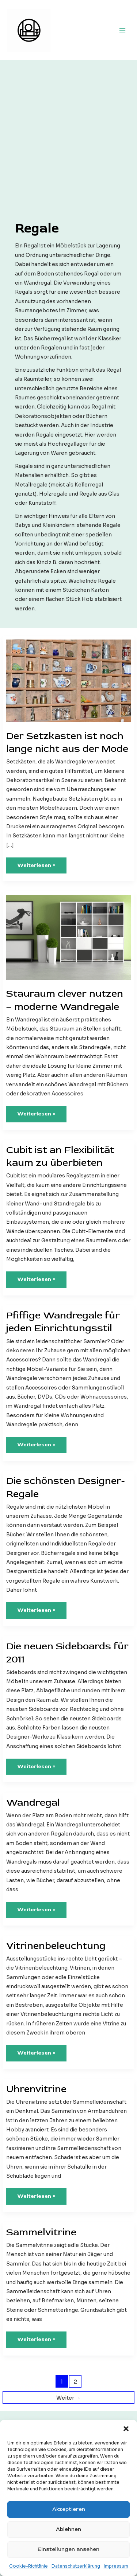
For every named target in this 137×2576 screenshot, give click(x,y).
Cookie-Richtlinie (28, 2566)
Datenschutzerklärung (76, 2566)
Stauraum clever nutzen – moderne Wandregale (64, 1000)
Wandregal (33, 1802)
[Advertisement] (68, 147)
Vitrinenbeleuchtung (56, 1945)
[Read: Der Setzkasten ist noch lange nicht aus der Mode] (68, 680)
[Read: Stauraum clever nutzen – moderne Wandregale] (68, 937)
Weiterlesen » (36, 867)
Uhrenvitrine (36, 2089)
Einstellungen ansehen (68, 2549)
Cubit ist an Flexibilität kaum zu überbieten (60, 1156)
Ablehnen (68, 2529)
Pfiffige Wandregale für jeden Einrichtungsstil (63, 1322)
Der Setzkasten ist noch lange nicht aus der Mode (67, 742)
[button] (126, 2428)
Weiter (68, 2398)
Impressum (116, 2566)
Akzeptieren (68, 2509)
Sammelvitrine (41, 2232)
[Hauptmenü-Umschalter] (122, 30)
